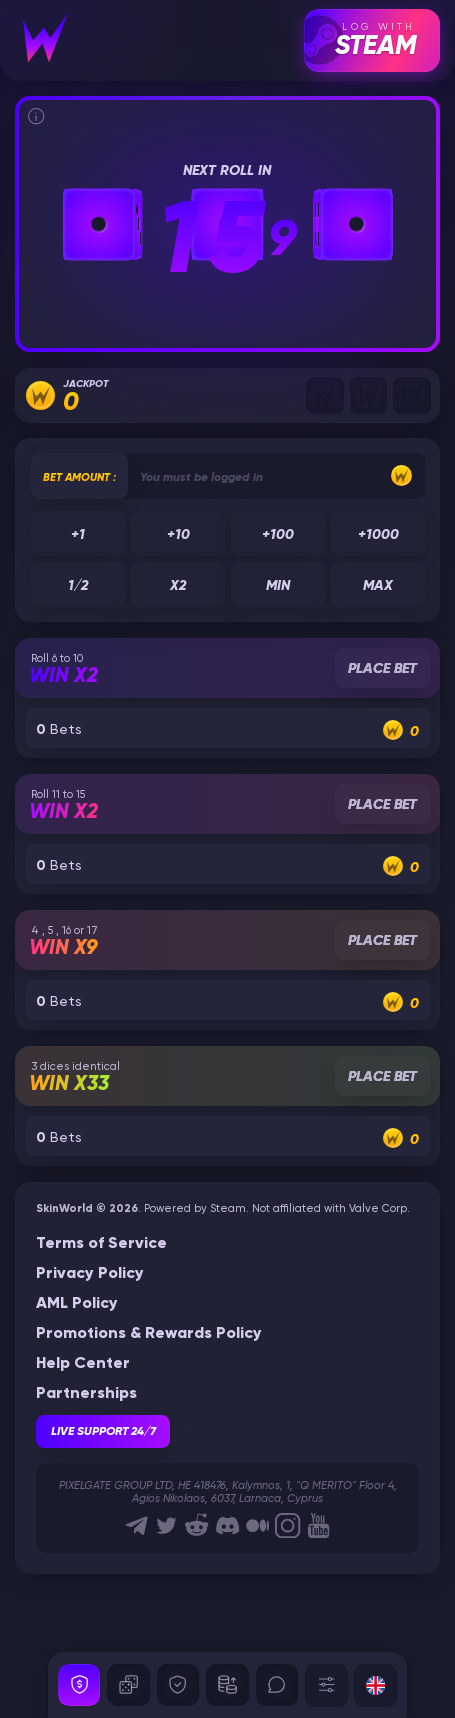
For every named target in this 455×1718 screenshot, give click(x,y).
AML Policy (77, 1304)
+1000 (377, 534)
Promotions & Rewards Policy (149, 1334)
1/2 (78, 586)
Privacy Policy (90, 1274)
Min (278, 586)
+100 (278, 534)
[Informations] (36, 116)
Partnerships (86, 1394)
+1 (78, 534)
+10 (177, 534)
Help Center (83, 1364)
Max (378, 586)
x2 (178, 586)
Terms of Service (101, 1244)
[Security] (79, 1685)
